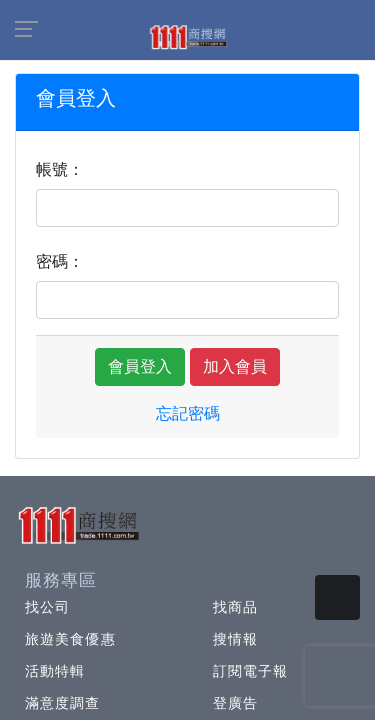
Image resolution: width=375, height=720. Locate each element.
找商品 (235, 607)
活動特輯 (55, 671)
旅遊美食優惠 (70, 639)
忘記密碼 (188, 413)
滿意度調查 (63, 703)
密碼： (60, 261)
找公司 (47, 607)
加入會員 (235, 366)
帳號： (60, 169)
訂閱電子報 (251, 671)
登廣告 (235, 703)
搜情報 (235, 639)
